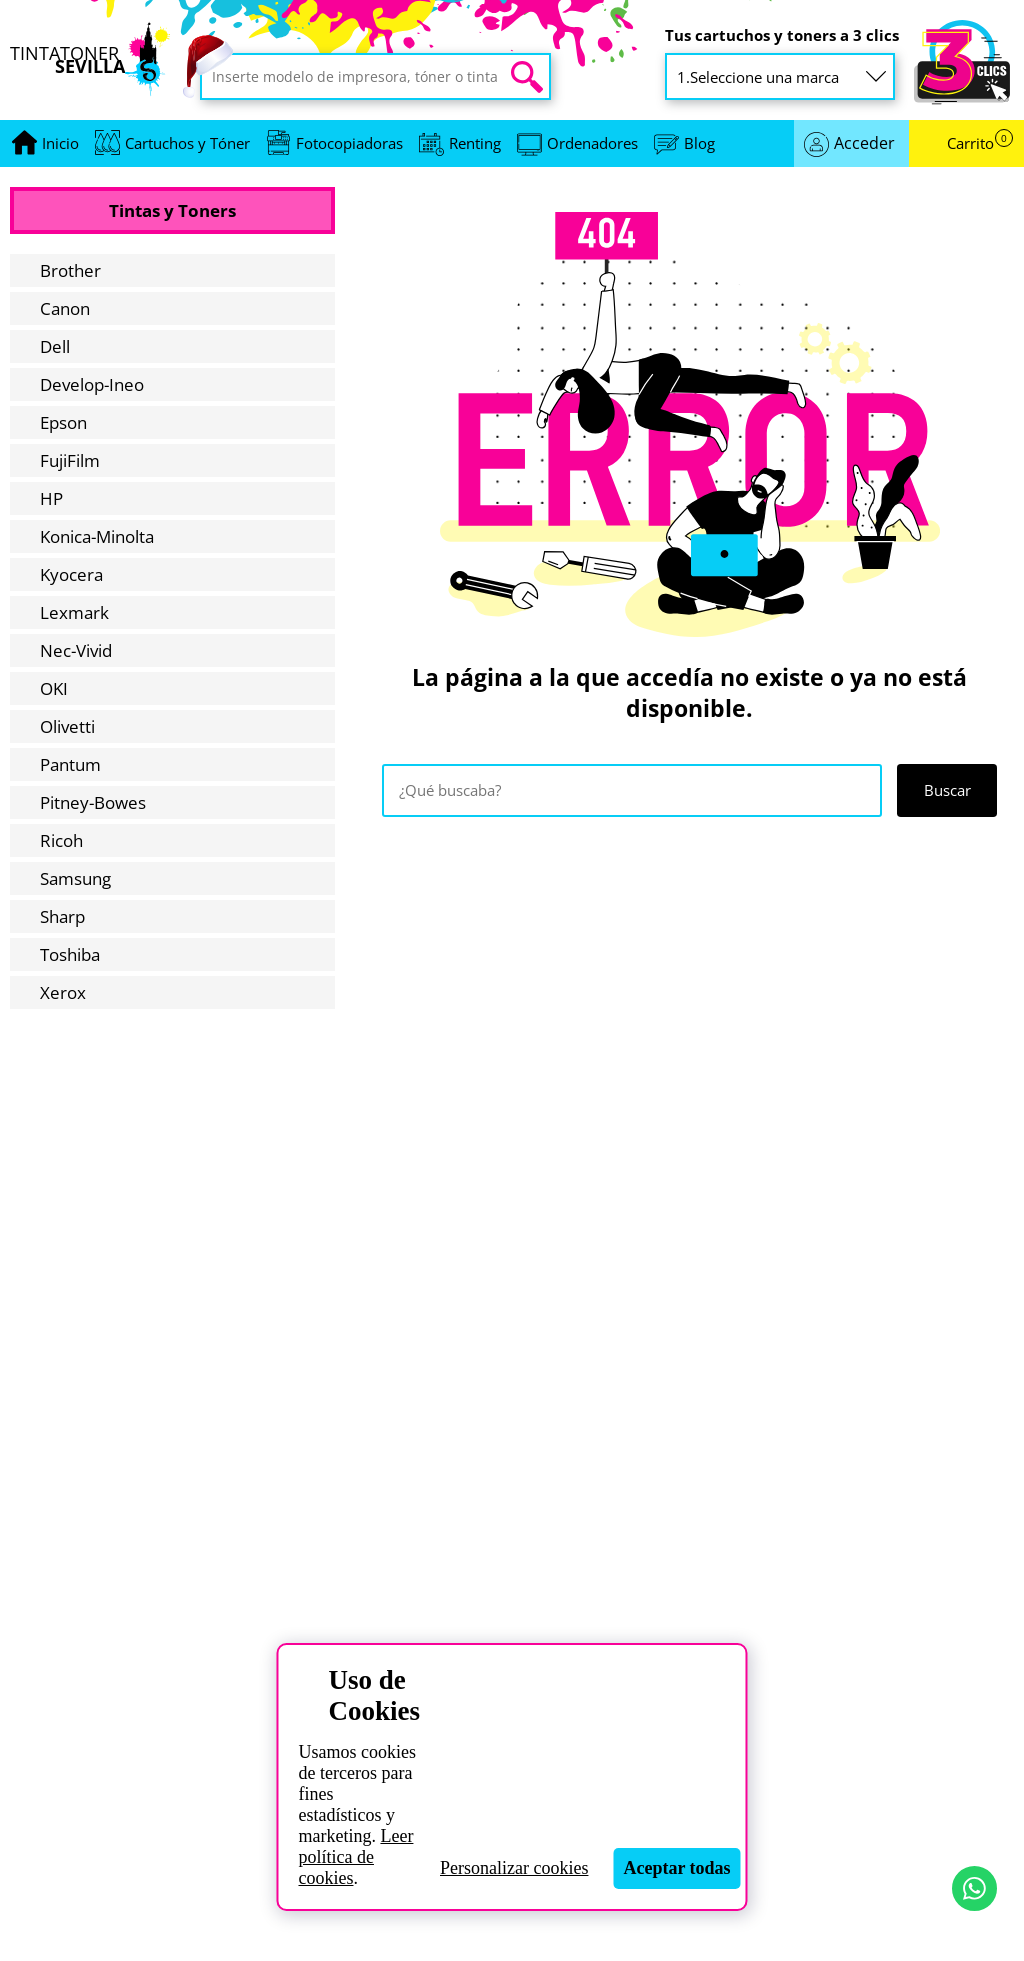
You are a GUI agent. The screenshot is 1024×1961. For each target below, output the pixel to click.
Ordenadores (592, 143)
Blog (699, 143)
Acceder (864, 143)
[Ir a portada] (60, 143)
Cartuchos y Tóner (187, 143)
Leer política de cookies (355, 1857)
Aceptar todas (676, 1868)
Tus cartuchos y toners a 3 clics (782, 35)
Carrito (980, 143)
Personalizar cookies (514, 1868)
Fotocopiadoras (349, 143)
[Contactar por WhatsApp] (974, 1888)
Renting (475, 143)
